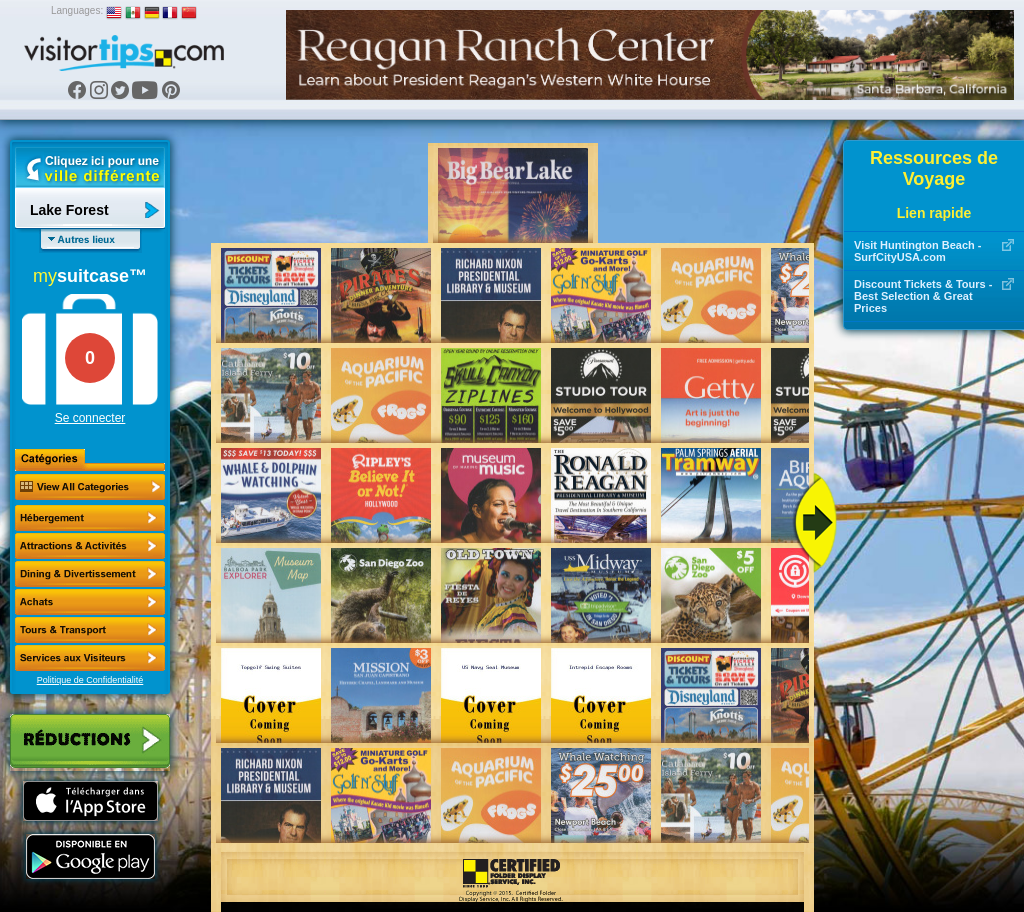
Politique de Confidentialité (90, 680)
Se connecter (90, 418)
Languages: (77, 10)
